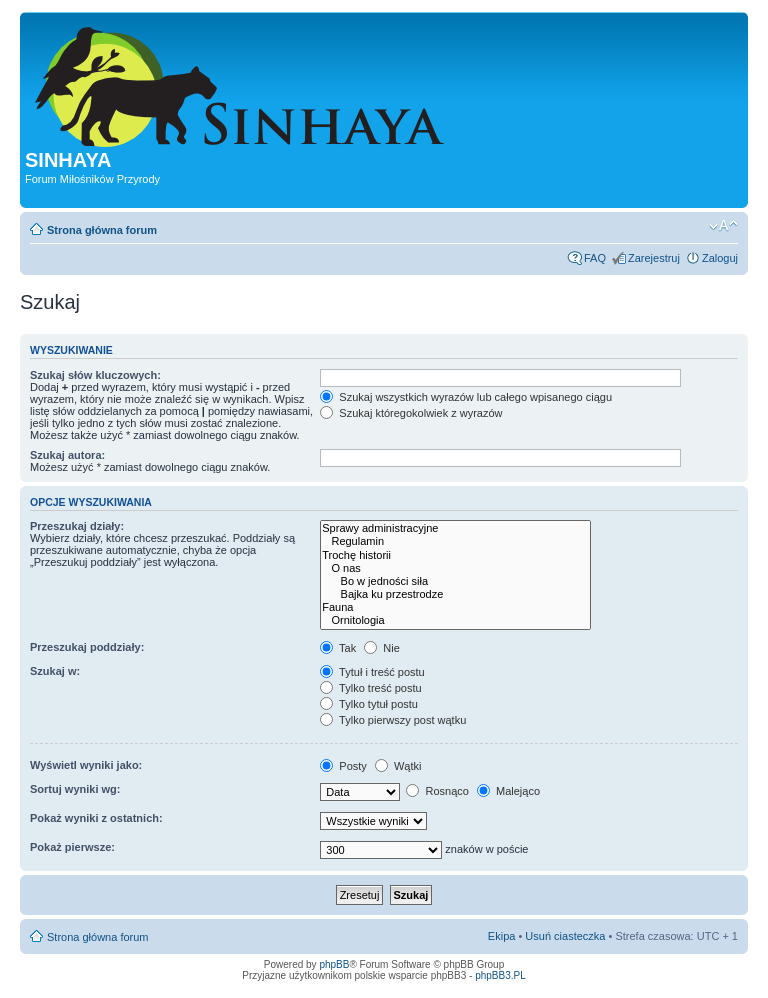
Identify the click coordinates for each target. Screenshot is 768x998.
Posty (343, 766)
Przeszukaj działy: (77, 526)
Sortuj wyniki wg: (75, 789)
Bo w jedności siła (455, 581)
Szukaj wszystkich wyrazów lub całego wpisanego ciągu (466, 397)
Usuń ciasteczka (565, 936)
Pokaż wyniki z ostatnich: (96, 818)
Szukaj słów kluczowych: (95, 375)
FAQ (595, 258)
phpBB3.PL (500, 975)
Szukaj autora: (67, 455)
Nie (382, 648)
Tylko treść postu (370, 688)
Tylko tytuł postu (369, 704)
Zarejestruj (654, 258)
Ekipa (502, 936)
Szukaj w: (55, 671)
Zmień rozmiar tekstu (723, 226)
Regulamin (455, 541)
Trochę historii (455, 555)
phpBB (334, 964)
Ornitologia (455, 620)
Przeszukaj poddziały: (87, 647)
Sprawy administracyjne (455, 528)
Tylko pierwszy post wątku (393, 720)
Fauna (455, 607)
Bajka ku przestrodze (455, 594)
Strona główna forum (102, 230)
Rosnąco (437, 791)
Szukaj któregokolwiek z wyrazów (411, 413)
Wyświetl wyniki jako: (86, 765)
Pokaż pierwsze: (72, 847)
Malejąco (508, 791)
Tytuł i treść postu (372, 672)
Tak (338, 648)
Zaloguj (720, 258)
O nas (455, 568)
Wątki (398, 766)
